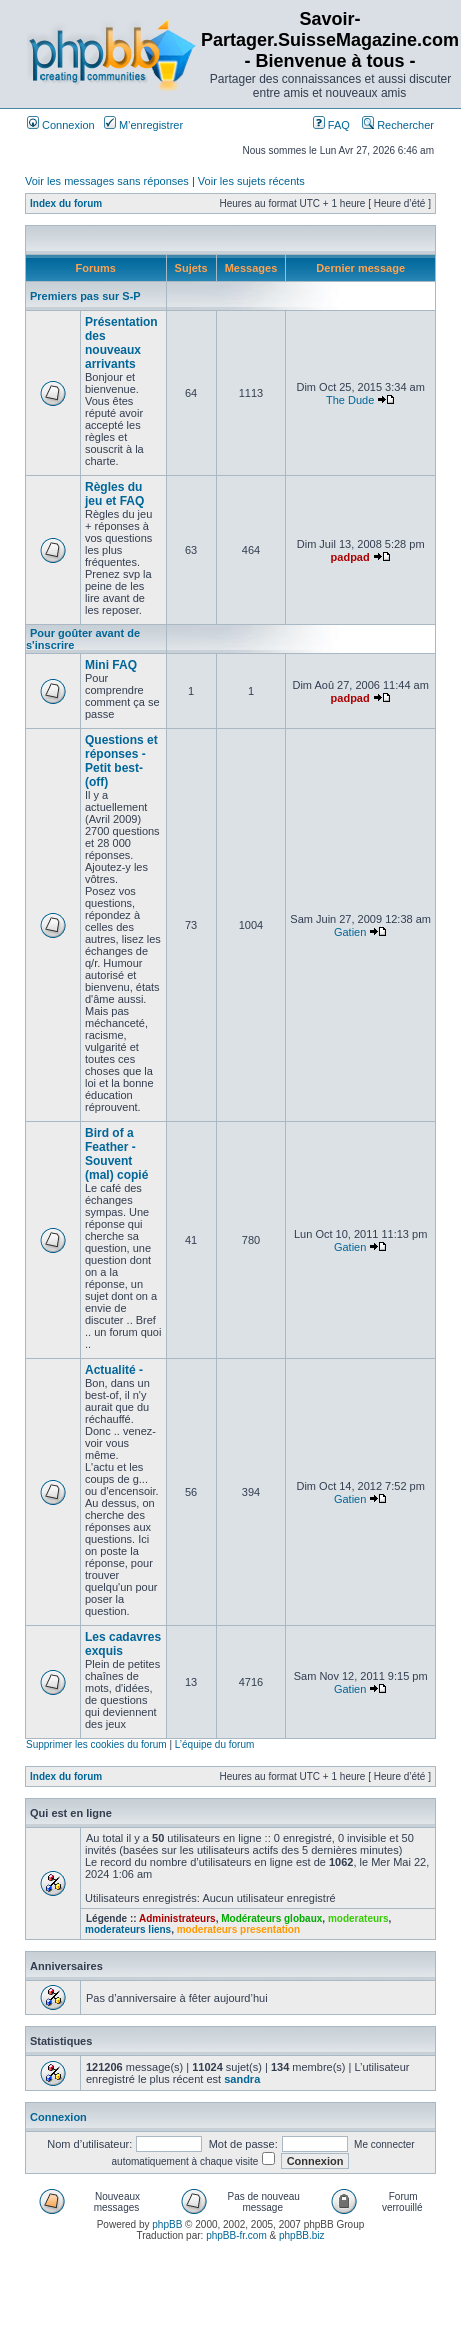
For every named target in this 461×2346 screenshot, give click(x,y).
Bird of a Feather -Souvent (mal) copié (116, 1154)
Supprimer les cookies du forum (96, 1744)
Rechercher (398, 125)
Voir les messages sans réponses (107, 181)
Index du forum (66, 203)
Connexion (61, 125)
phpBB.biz (302, 2235)
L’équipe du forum (215, 1744)
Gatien (350, 932)
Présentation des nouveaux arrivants (121, 343)
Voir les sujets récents (251, 181)
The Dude (350, 400)
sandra (242, 2079)
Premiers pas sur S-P (85, 296)
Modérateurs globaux (271, 1918)
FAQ (331, 125)
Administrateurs (177, 1918)
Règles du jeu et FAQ (114, 494)
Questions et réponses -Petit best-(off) (121, 761)
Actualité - (114, 1370)
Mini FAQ (111, 665)
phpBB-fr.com (236, 2235)
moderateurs (358, 1918)
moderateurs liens (128, 1929)
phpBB (167, 2224)
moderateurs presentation (238, 1929)
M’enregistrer (143, 125)
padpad (350, 557)
